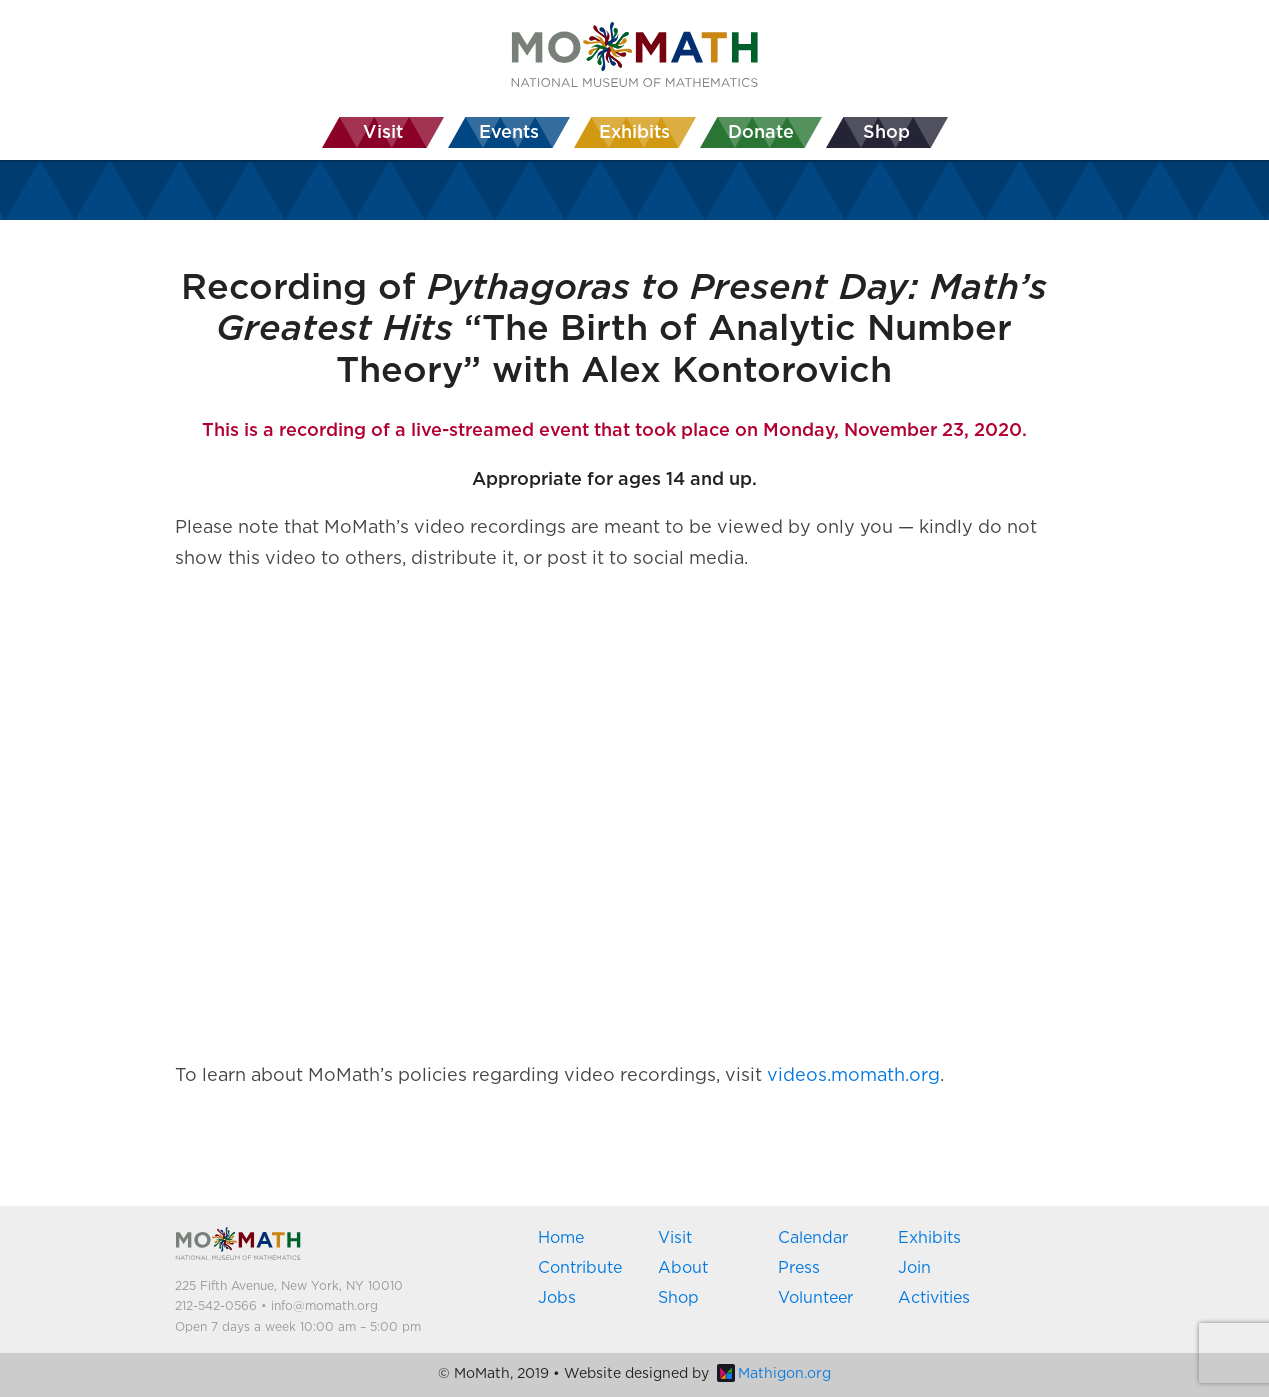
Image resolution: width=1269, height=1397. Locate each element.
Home (561, 1238)
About (683, 1268)
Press (799, 1268)
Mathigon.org (774, 1374)
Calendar (813, 1238)
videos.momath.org (853, 1076)
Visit (675, 1238)
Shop (678, 1298)
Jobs (557, 1298)
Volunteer (815, 1298)
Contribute (580, 1268)
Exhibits (929, 1238)
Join (914, 1268)
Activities (934, 1298)
